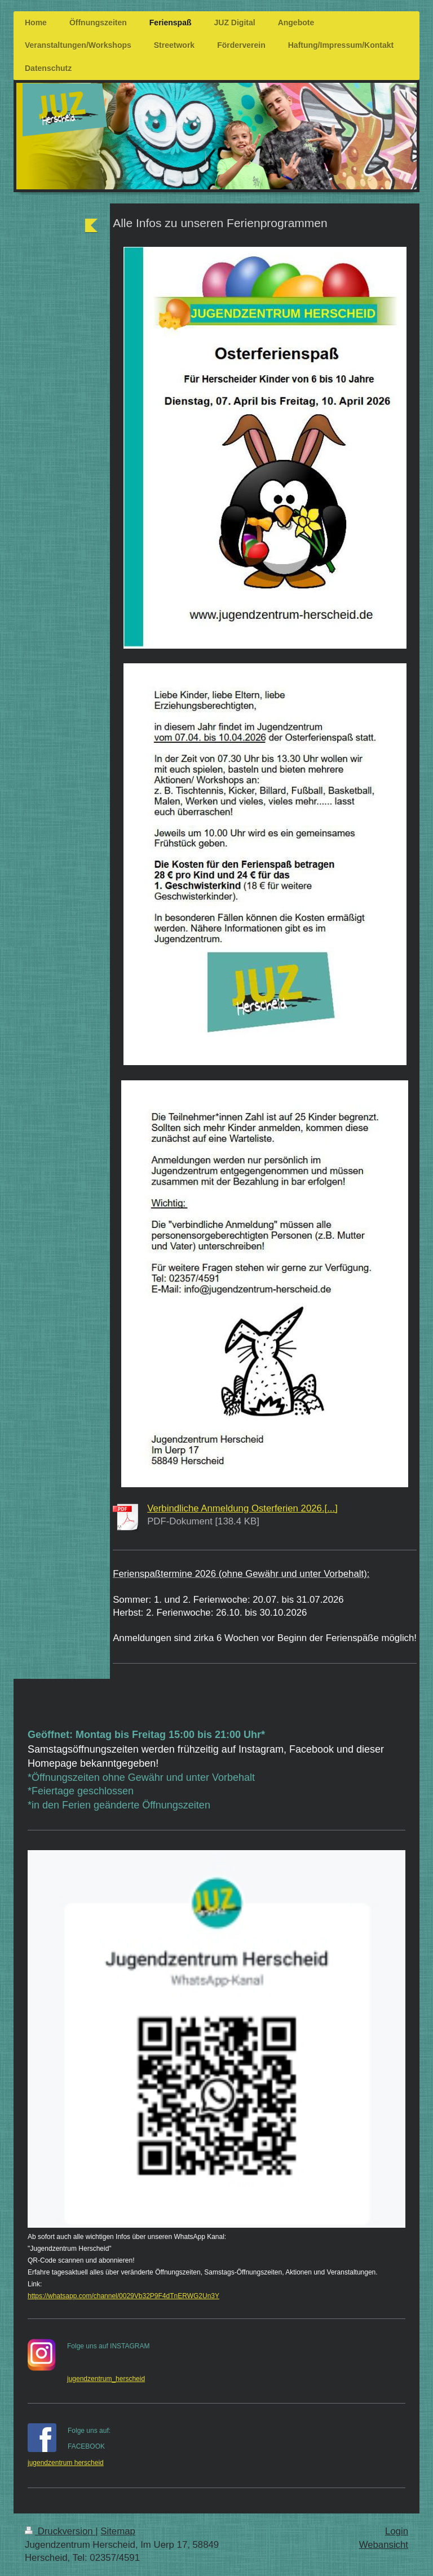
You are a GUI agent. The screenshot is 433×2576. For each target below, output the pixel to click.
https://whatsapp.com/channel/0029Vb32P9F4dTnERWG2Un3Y (123, 2296)
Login (396, 2531)
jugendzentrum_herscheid (106, 2379)
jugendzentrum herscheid (66, 2463)
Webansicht (383, 2544)
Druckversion (60, 2531)
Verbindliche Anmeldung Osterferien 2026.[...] (242, 1508)
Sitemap (117, 2531)
